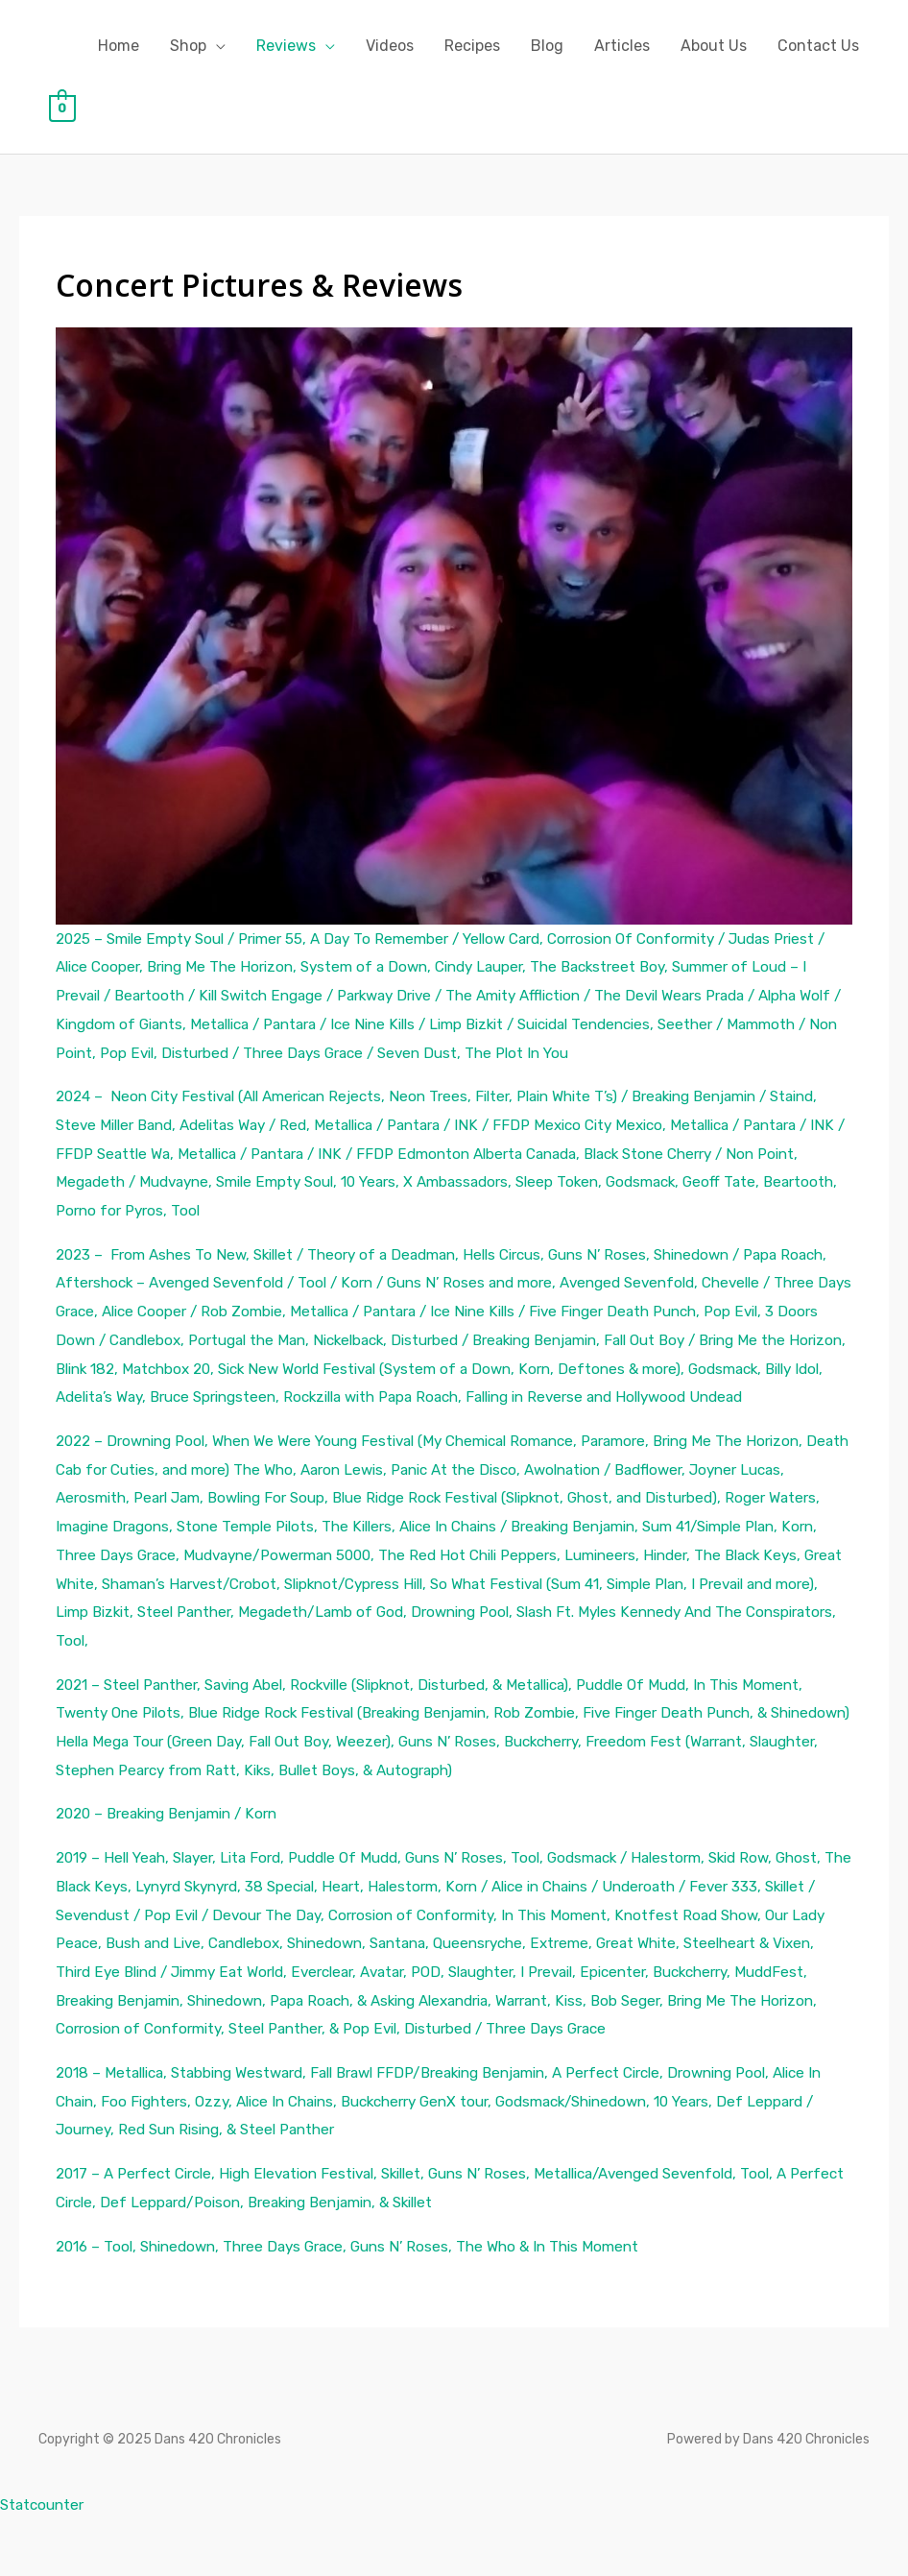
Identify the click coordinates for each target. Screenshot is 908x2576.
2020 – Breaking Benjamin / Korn (176, 1842)
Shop (188, 45)
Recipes (472, 45)
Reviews (286, 45)
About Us (714, 45)
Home (118, 45)
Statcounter (44, 2561)
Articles (622, 45)
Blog (547, 45)
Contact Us (818, 45)
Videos (390, 45)
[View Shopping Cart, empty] (63, 107)
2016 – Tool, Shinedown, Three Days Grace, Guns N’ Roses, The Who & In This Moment (362, 2303)
